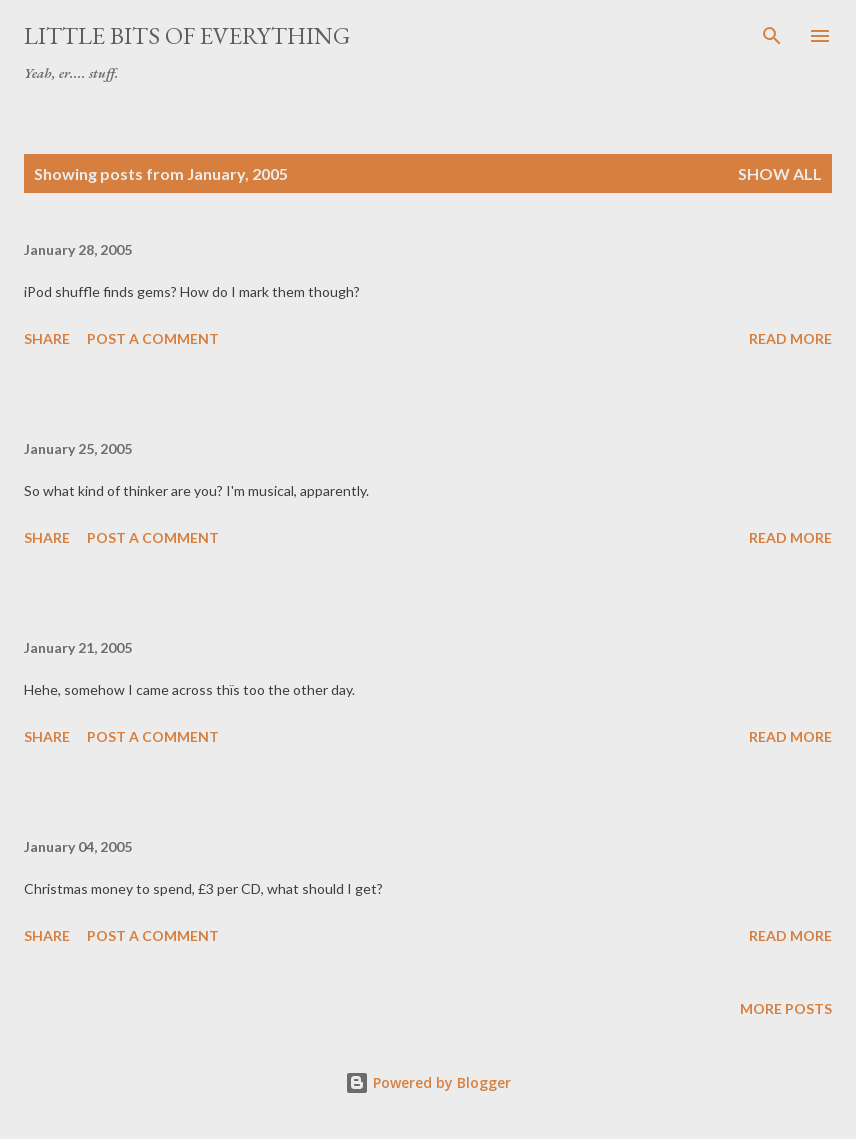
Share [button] (47, 338)
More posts (786, 1008)
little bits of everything (187, 35)
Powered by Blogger (428, 1082)
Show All (780, 173)
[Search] (772, 36)
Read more (790, 338)
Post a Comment (153, 338)
